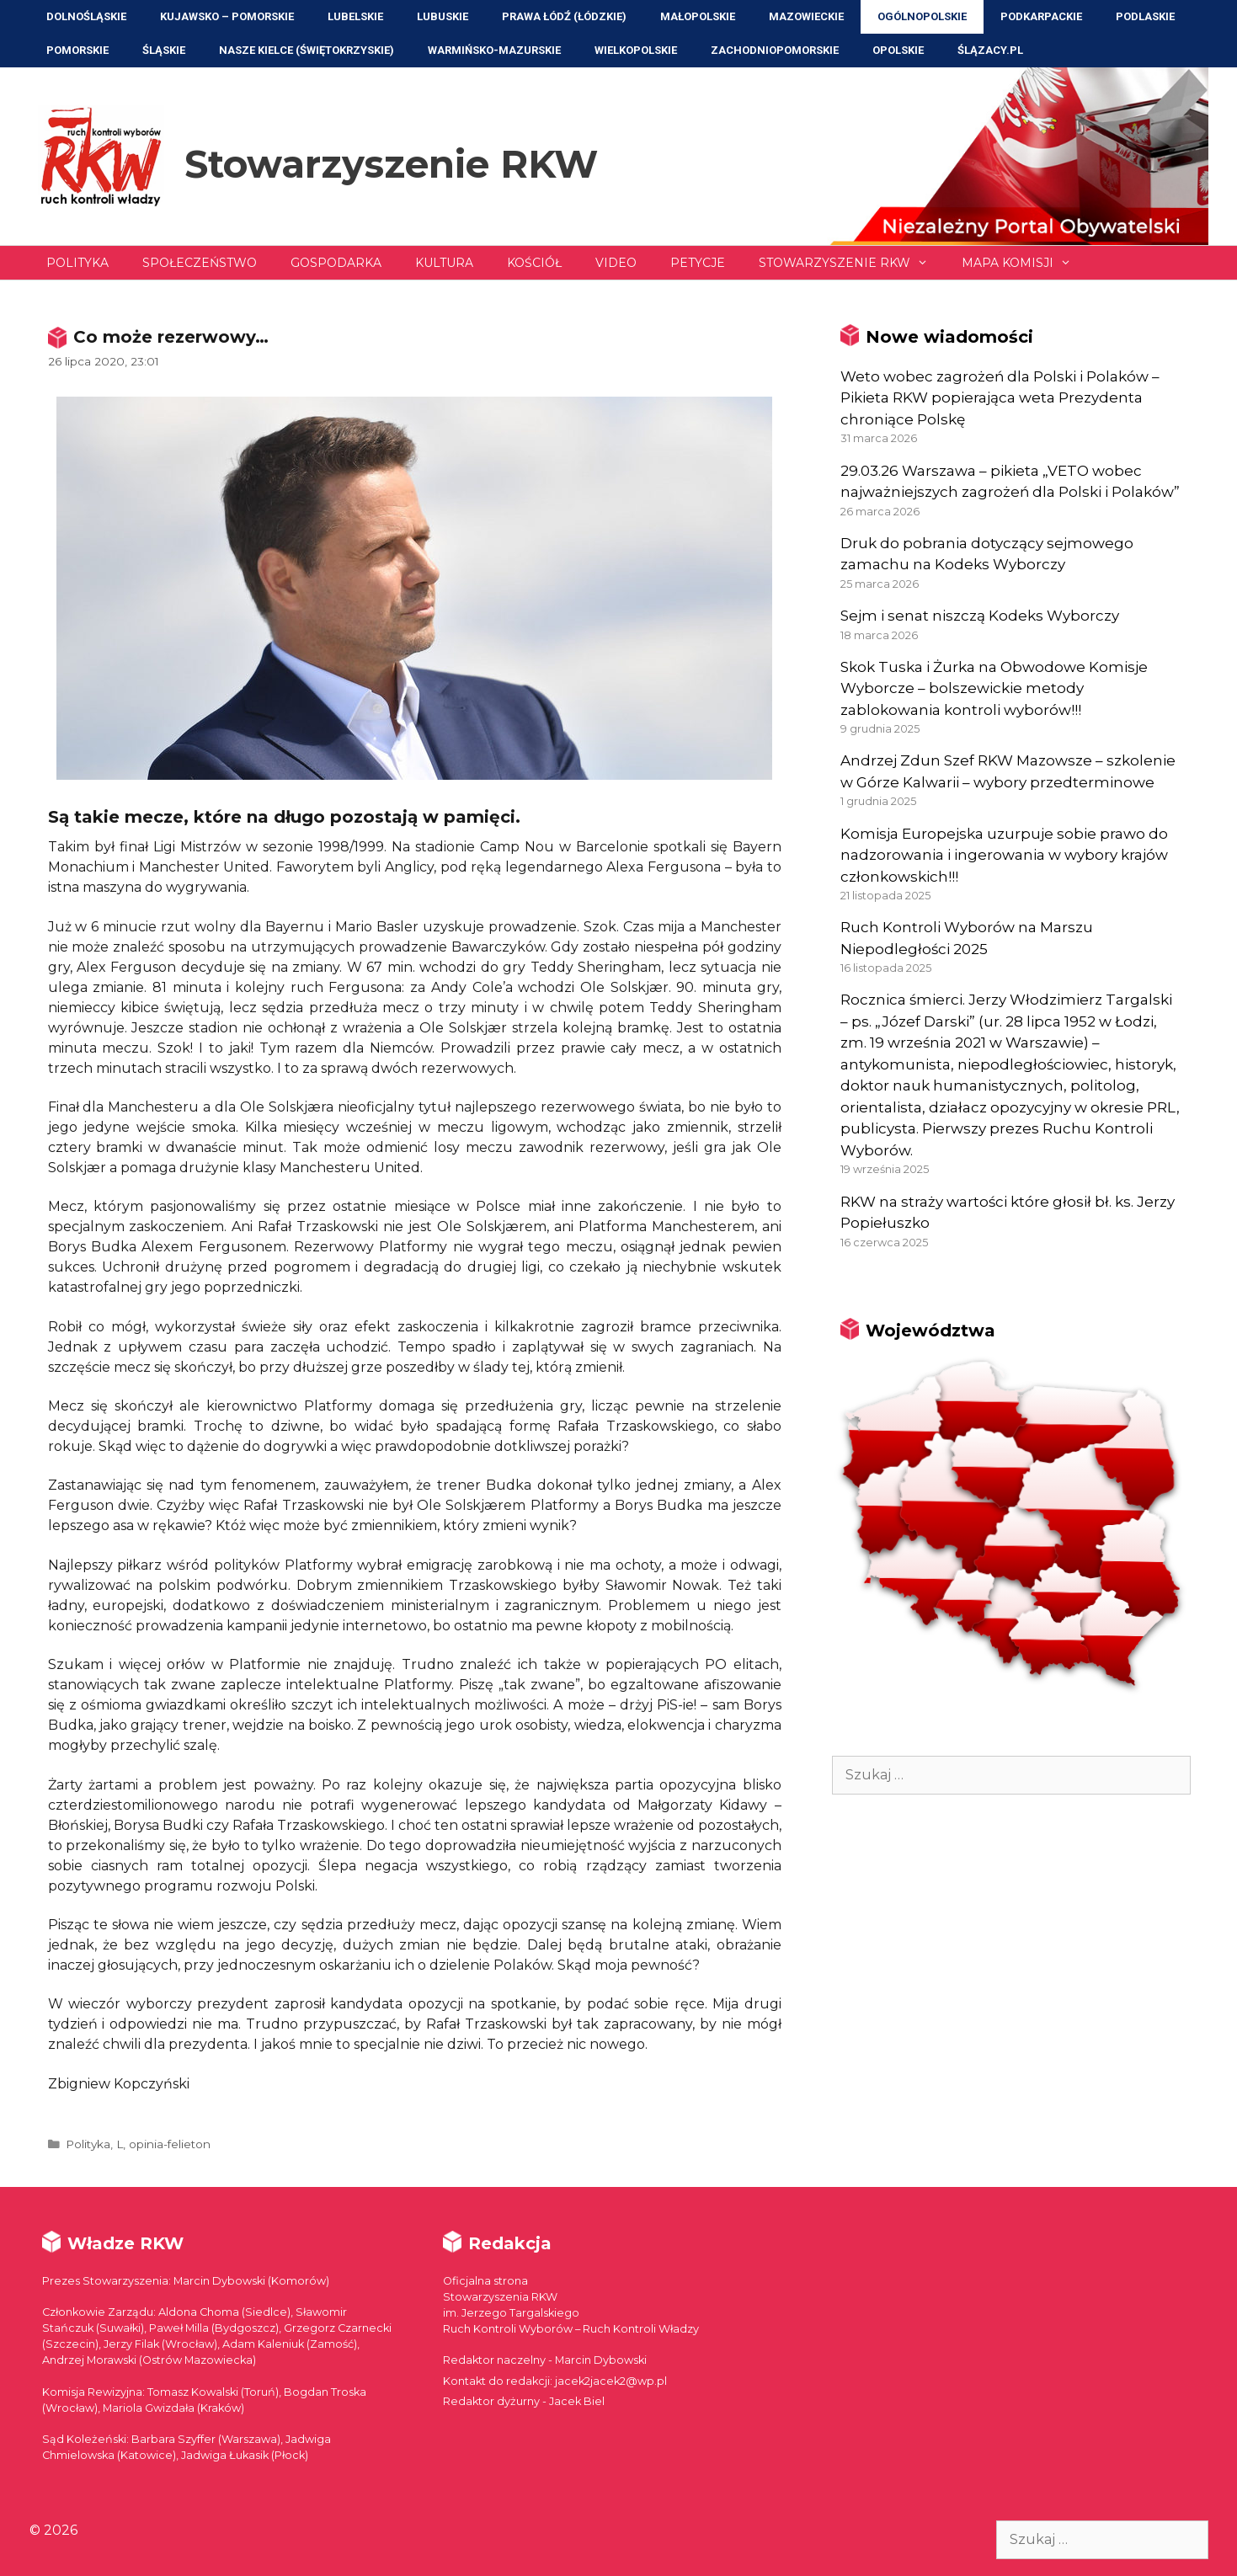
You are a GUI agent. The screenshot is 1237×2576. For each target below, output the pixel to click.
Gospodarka (336, 262)
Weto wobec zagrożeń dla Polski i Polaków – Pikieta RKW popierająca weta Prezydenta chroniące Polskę (1000, 398)
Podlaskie (1145, 16)
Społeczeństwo (199, 262)
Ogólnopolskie (922, 16)
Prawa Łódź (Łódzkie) (564, 16)
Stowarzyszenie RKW (391, 164)
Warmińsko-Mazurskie (494, 50)
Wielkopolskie (636, 50)
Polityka (77, 262)
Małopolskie (697, 16)
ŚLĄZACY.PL (990, 50)
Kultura (444, 262)
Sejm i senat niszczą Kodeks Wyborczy (979, 615)
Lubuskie (442, 16)
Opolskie (898, 50)
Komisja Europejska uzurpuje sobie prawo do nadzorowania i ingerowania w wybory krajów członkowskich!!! (1004, 855)
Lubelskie (355, 16)
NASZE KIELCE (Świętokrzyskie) (306, 50)
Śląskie (163, 50)
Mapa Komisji (1025, 263)
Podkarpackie (1041, 16)
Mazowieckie (806, 16)
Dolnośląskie (86, 16)
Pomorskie (77, 50)
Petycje (697, 262)
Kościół (534, 262)
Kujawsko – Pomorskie (227, 16)
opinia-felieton (170, 2144)
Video (616, 262)
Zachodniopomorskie (775, 50)
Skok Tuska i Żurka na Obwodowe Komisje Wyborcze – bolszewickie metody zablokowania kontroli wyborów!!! (994, 688)
